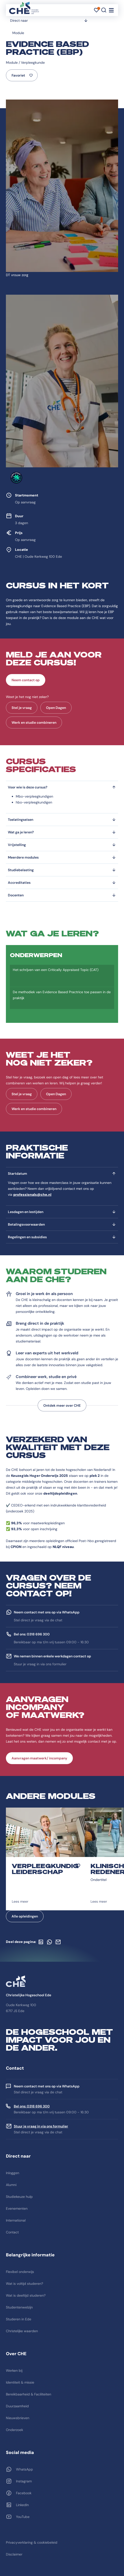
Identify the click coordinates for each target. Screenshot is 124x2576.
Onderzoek (14, 2430)
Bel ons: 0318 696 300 (32, 2106)
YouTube (23, 2516)
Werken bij (14, 2370)
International (16, 2220)
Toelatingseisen (20, 819)
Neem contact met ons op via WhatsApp (46, 2086)
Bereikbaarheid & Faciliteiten (28, 2394)
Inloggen (12, 2173)
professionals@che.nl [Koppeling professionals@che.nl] (32, 1194)
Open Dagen (56, 707)
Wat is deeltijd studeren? (26, 2295)
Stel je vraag (22, 707)
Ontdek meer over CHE (62, 1405)
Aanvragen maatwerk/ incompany (39, 1758)
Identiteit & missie (20, 2382)
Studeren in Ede (18, 2319)
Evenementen (17, 2208)
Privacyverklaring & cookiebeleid (31, 2542)
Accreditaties (19, 882)
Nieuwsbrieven (17, 2418)
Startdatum (17, 1173)
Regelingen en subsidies (27, 1237)
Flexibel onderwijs (20, 2271)
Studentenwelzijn (19, 2307)
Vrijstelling (17, 845)
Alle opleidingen (25, 1916)
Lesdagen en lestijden (25, 1212)
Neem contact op (26, 680)
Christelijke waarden (22, 2331)
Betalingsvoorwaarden (26, 1224)
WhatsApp (24, 2469)
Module (18, 33)
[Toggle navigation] (111, 10)
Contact (12, 2232)
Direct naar (19, 20)
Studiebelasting (21, 870)
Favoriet (18, 75)
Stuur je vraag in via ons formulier (41, 2126)
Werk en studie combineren (34, 722)
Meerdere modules (23, 857)
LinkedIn (22, 2505)
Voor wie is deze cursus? (27, 787)
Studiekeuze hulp (19, 2196)
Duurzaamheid (17, 2406)
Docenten (16, 895)
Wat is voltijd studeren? (24, 2283)
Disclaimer (14, 2554)
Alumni (11, 2185)
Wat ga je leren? (21, 832)
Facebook (23, 2493)
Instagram (24, 2481)
